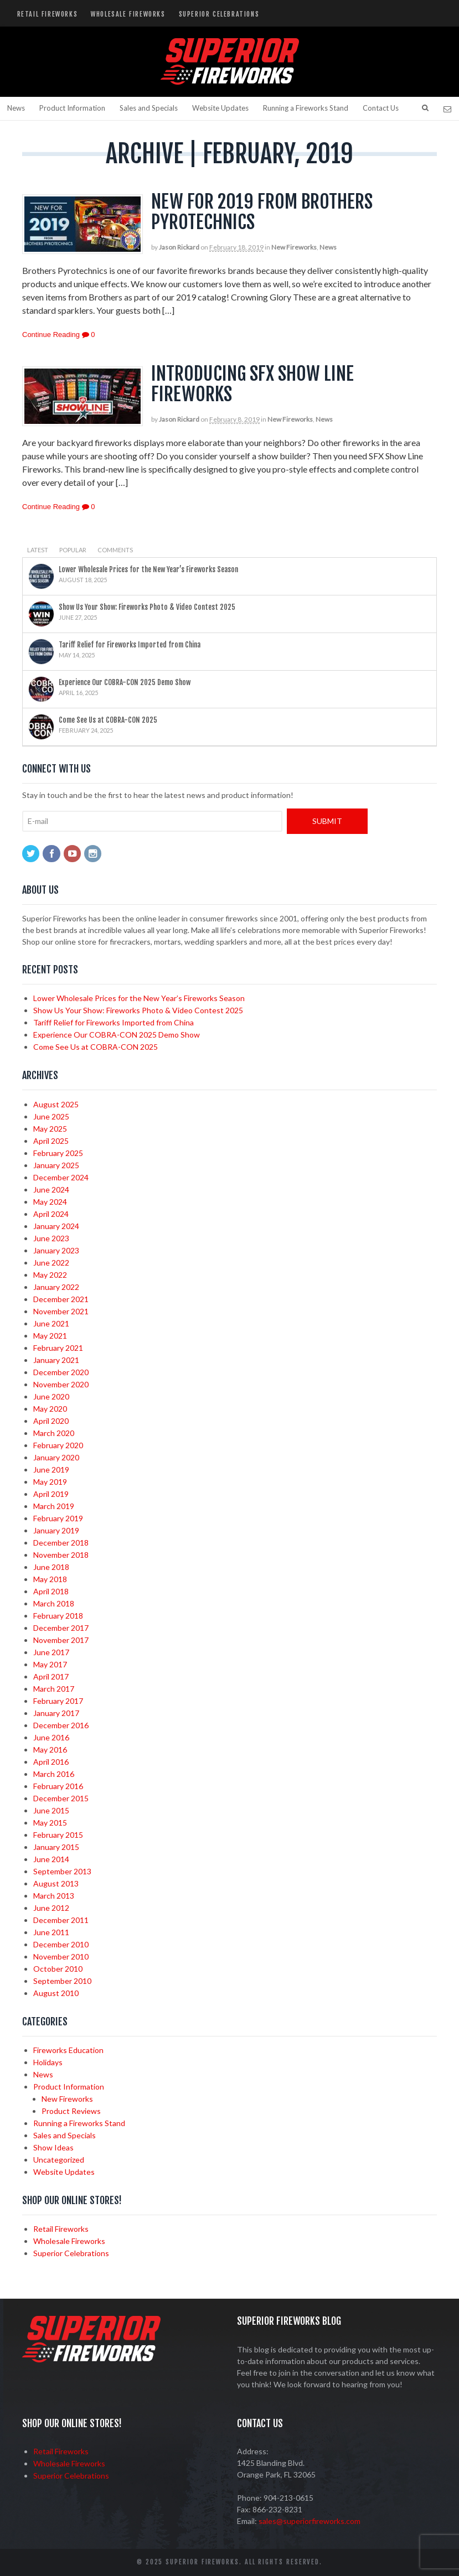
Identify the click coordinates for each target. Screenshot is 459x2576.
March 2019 (53, 1506)
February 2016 (58, 1786)
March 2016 (53, 1774)
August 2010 (56, 1993)
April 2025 (51, 1141)
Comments (115, 549)
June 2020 (51, 1396)
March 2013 (53, 1895)
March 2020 (53, 1433)
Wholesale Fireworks (128, 14)
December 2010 (61, 1944)
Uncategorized (58, 2159)
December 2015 (61, 1798)
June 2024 (51, 1189)
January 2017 (56, 1713)
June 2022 (51, 1262)
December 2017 (61, 1627)
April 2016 (51, 1761)
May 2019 (50, 1481)
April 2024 (51, 1214)
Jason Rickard (179, 247)
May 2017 (50, 1664)
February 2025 (58, 1153)
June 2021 (51, 1323)
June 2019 (51, 1469)
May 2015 (50, 1822)
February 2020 (58, 1445)
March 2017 (53, 1688)
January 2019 (56, 1530)
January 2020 (56, 1457)
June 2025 (51, 1116)
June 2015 (51, 1810)
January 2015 (56, 1847)
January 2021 (56, 1360)
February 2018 (58, 1615)
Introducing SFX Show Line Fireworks (252, 384)
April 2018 (51, 1591)
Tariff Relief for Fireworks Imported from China (129, 644)
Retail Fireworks (47, 14)
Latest (37, 549)
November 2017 (61, 1640)
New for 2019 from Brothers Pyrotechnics (262, 212)
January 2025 (56, 1165)
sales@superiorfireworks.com (309, 2521)
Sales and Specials (149, 107)
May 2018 (50, 1579)
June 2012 (51, 1907)
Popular (72, 549)
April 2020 (51, 1421)
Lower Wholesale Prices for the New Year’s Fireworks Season (148, 569)
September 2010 (62, 1981)
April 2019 (51, 1494)
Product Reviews (71, 2111)
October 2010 (57, 1968)
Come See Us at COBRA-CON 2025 (108, 720)
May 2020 (50, 1408)
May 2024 (50, 1201)
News (16, 107)
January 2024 (56, 1226)
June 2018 (51, 1567)
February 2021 (58, 1347)
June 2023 (51, 1238)
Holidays (48, 2062)
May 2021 (50, 1335)
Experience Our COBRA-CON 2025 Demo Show (124, 682)
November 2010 (61, 1956)
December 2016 (61, 1725)
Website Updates (220, 107)
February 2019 (58, 1518)
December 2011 (61, 1920)
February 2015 (58, 1834)
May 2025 (50, 1128)
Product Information (72, 107)
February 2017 (58, 1701)
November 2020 (61, 1384)
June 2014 (51, 1859)
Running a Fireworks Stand (305, 107)
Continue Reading (51, 334)
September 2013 (62, 1871)
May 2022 (50, 1274)
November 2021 (61, 1311)
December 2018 (61, 1542)
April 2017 (51, 1676)
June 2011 (51, 1932)
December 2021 (61, 1299)
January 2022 (56, 1287)
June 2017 (51, 1652)
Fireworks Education (68, 2050)
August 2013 (56, 1883)
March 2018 (53, 1603)
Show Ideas (53, 2147)
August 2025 (56, 1104)
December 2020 (61, 1372)
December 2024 (61, 1177)
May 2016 (50, 1749)
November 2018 (61, 1554)
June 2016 (51, 1737)
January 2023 (56, 1250)
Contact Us (381, 107)
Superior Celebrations (219, 14)
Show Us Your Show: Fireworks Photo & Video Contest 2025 (147, 607)
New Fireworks (294, 247)
